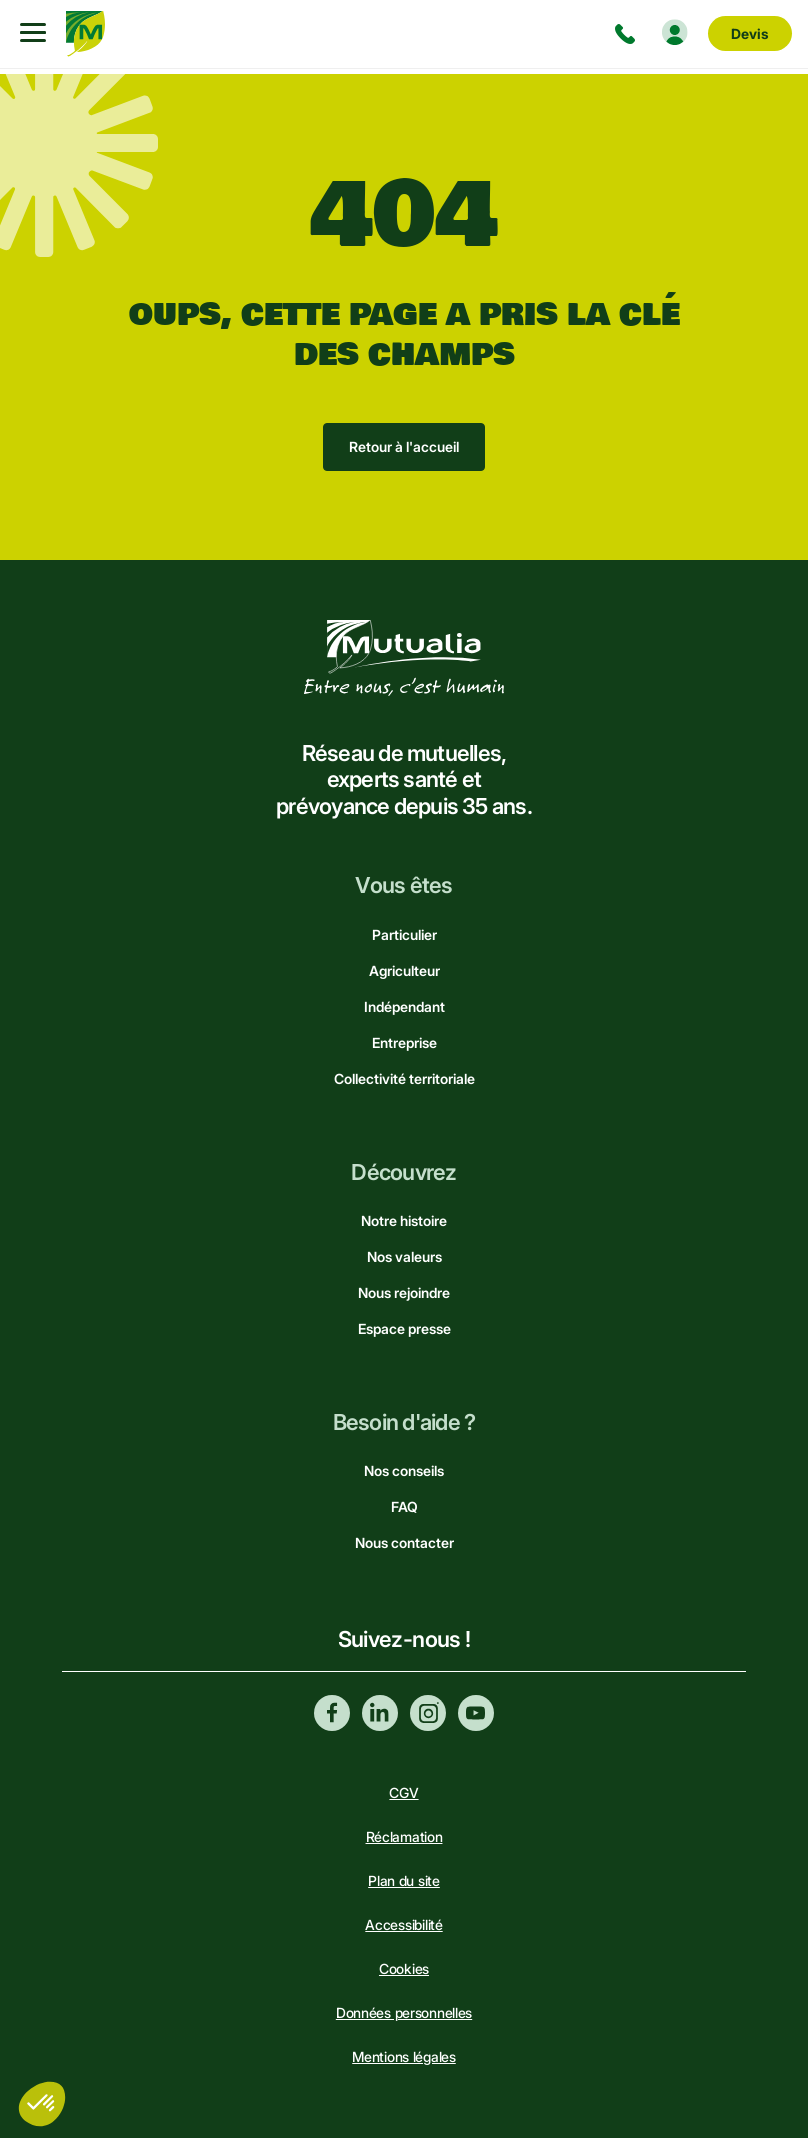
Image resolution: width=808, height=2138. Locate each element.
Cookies (404, 1968)
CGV (403, 1792)
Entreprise (404, 1042)
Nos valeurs (404, 1256)
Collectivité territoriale (404, 1078)
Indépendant (404, 1006)
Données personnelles (404, 2012)
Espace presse (404, 1328)
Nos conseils (404, 1470)
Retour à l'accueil (404, 446)
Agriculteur (404, 970)
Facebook (332, 1713)
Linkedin (380, 1713)
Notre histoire (404, 1220)
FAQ (404, 1506)
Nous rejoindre (404, 1292)
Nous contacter (404, 1542)
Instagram (428, 1713)
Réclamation (404, 1836)
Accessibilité (403, 1924)
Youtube (476, 1713)
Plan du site (404, 1880)
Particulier (404, 934)
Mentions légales (404, 2056)
